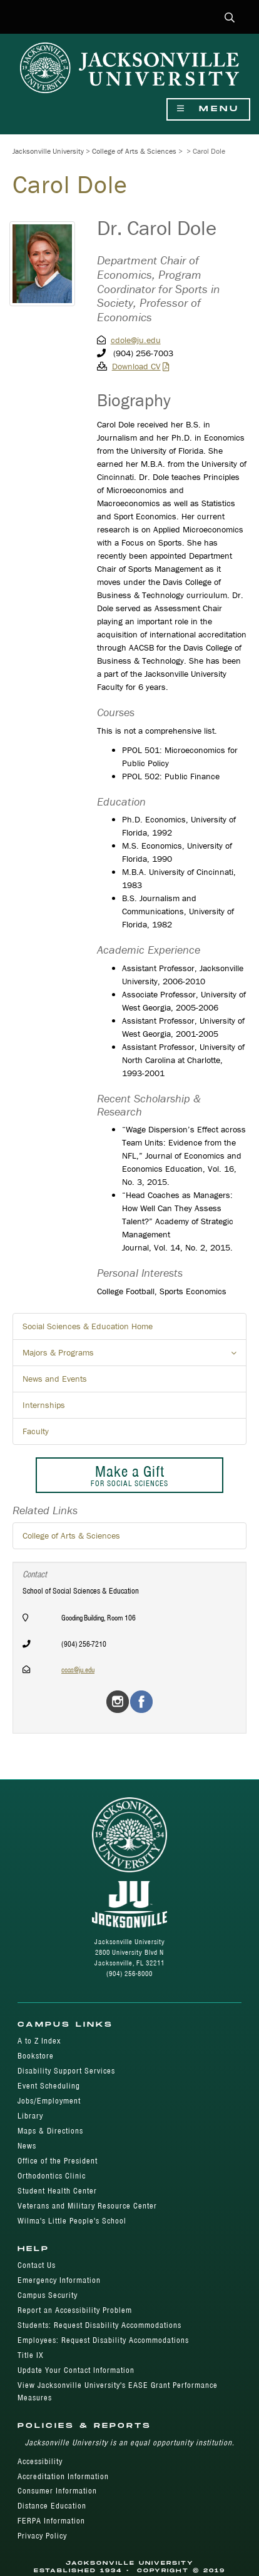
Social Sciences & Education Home (88, 1326)
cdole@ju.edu (136, 340)
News (27, 2145)
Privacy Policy (42, 2535)
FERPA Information (51, 2520)
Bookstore (36, 2055)
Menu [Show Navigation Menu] (208, 109)
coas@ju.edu (77, 1669)
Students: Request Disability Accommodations (99, 2325)
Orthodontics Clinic (52, 2175)
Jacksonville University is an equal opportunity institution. (130, 2442)
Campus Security (48, 2295)
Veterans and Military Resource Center (87, 2205)
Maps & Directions (50, 2130)
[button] (230, 18)
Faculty (36, 1431)
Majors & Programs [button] (134, 1356)
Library (30, 2115)
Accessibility (40, 2461)
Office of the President (58, 2160)
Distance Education (52, 2505)
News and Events (55, 1378)
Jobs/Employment (49, 2100)
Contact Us (37, 2265)
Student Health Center (57, 2190)
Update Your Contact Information (76, 2370)
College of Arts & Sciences (134, 151)
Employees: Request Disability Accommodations (103, 2340)
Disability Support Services (66, 2070)
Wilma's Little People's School (72, 2220)
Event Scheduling (49, 2085)
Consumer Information (57, 2490)
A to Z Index (39, 2040)
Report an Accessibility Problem (75, 2310)
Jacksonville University (48, 151)
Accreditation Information (63, 2476)
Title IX (31, 2355)
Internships (44, 1404)
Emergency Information (59, 2280)
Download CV (136, 366)
